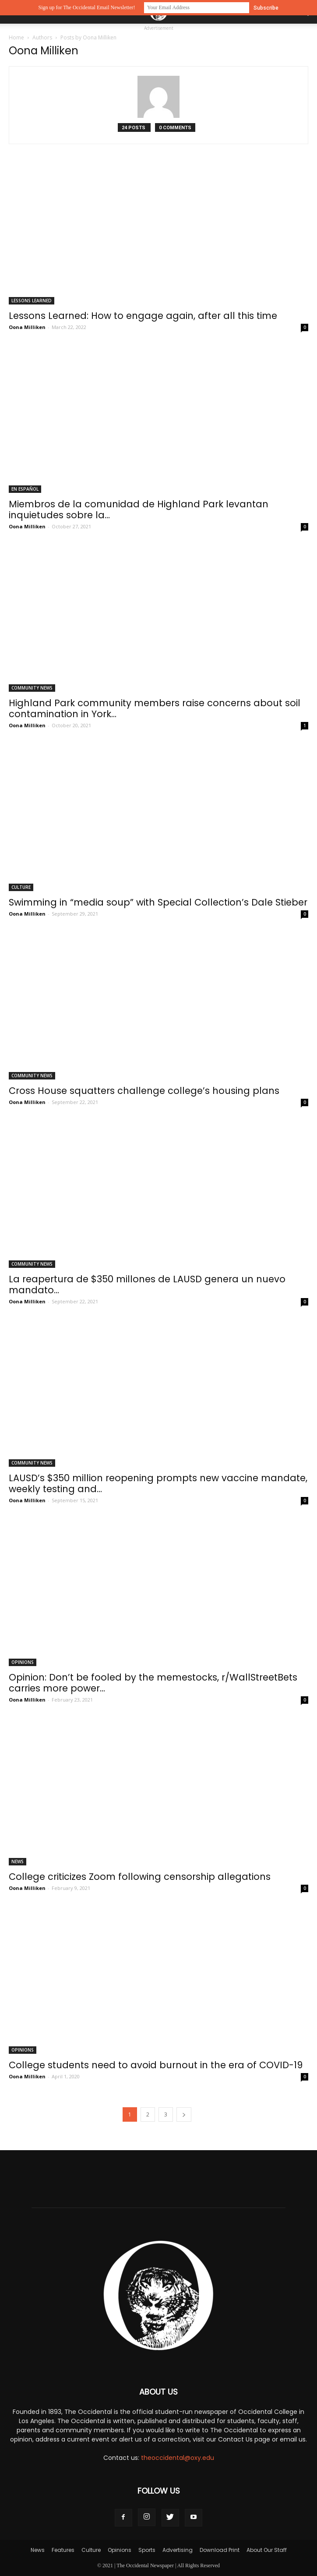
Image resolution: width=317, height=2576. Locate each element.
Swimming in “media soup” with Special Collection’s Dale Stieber (158, 902)
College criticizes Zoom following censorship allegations (140, 1876)
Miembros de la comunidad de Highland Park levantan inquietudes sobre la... (138, 509)
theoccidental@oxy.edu (177, 2457)
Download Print (220, 2550)
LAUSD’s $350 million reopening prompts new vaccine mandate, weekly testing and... (158, 1483)
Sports (146, 2550)
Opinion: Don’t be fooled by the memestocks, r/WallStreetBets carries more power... (153, 1683)
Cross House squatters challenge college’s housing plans (144, 1090)
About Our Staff (267, 2550)
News (17, 1861)
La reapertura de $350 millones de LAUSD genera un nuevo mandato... (147, 1284)
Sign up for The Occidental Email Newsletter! (86, 7)
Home (16, 37)
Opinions (22, 1662)
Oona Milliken (27, 327)
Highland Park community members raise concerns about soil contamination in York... (154, 708)
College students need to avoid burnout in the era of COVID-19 (156, 2065)
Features (63, 2550)
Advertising (177, 2550)
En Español (25, 489)
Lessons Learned (31, 300)
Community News (32, 688)
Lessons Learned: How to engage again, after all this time (143, 315)
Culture (21, 887)
